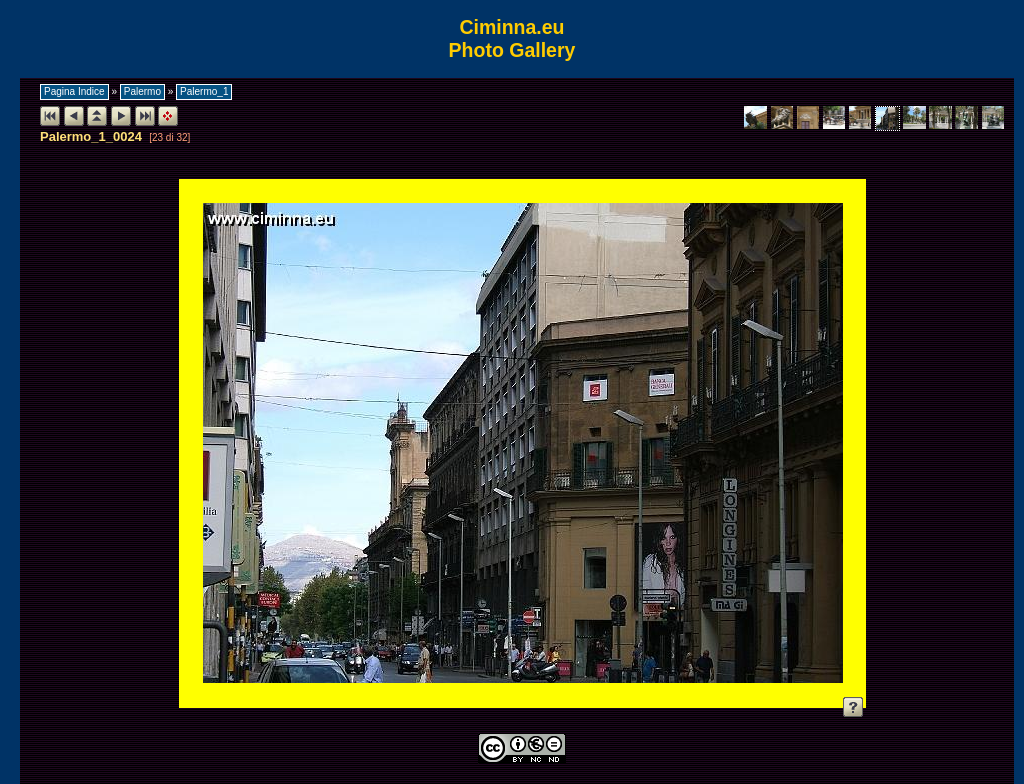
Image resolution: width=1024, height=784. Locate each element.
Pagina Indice (74, 91)
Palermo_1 (204, 91)
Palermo (142, 91)
